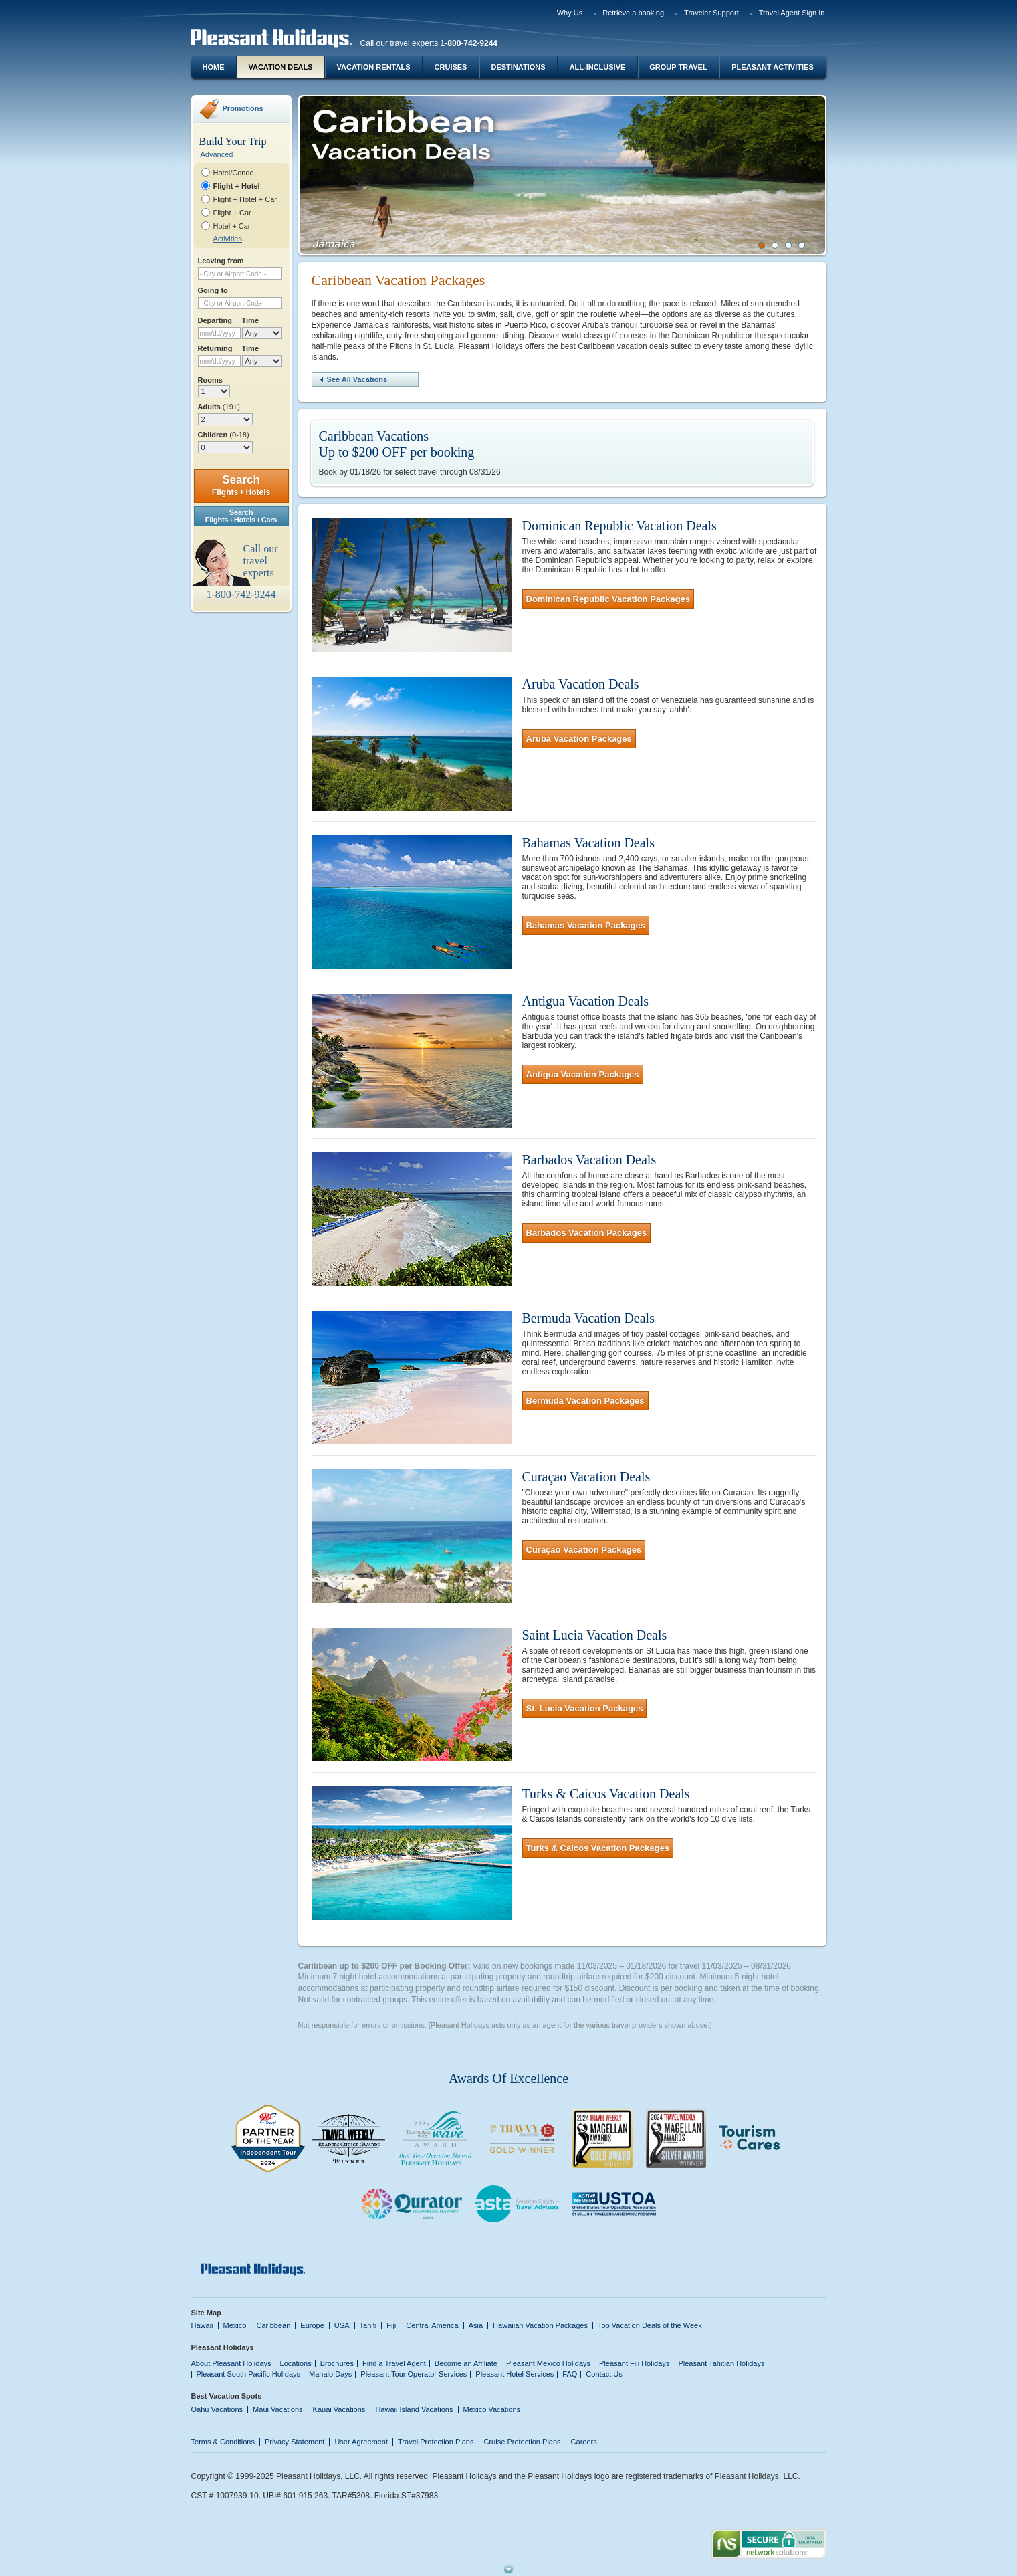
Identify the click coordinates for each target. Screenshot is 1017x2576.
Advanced (217, 154)
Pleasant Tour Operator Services (413, 2374)
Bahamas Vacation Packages (586, 925)
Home (214, 67)
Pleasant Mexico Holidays (548, 2363)
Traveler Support (711, 13)
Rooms (210, 380)
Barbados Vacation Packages (586, 1233)
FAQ (569, 2374)
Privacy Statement (294, 2442)
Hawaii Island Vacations (414, 2409)
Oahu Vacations (217, 2409)
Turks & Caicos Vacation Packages (597, 1848)
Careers (584, 2442)
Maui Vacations (278, 2409)
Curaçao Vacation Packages (584, 1550)
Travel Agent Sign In (792, 13)
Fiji (391, 2325)
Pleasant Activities (772, 67)
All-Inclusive (598, 67)
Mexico (235, 2325)
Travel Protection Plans (435, 2442)
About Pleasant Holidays (231, 2363)
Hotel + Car (232, 226)
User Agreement (361, 2442)
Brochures (337, 2363)
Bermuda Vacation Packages (585, 1401)
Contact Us (604, 2374)
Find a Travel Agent (394, 2363)
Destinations (518, 67)
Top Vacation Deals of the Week (650, 2325)
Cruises (451, 67)
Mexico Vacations (492, 2409)
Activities (227, 239)
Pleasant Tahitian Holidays (721, 2363)
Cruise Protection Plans (522, 2442)
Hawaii (202, 2325)
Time (250, 320)
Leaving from (221, 261)
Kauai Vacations (339, 2409)
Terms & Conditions (223, 2442)
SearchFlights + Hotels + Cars (241, 516)
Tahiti (368, 2325)
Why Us (570, 13)
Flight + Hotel (236, 186)
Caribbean (273, 2325)
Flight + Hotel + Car (245, 199)
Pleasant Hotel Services (514, 2374)
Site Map (206, 2313)
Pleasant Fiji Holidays (634, 2363)
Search (241, 485)
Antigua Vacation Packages (582, 1074)
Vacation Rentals (374, 67)
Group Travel (678, 67)
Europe (312, 2325)
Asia (476, 2325)
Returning (215, 348)
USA (342, 2325)
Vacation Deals (280, 67)
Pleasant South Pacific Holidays (249, 2374)
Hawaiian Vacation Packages (540, 2325)
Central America (432, 2325)
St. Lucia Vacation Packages (584, 1708)
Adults (219, 407)
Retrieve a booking (633, 13)
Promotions (243, 108)
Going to (213, 290)
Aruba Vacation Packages (579, 739)
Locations (296, 2363)
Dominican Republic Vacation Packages (608, 599)
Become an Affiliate (466, 2363)
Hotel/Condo (233, 173)
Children (223, 435)
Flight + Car (232, 213)
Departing (215, 320)
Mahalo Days (330, 2374)
